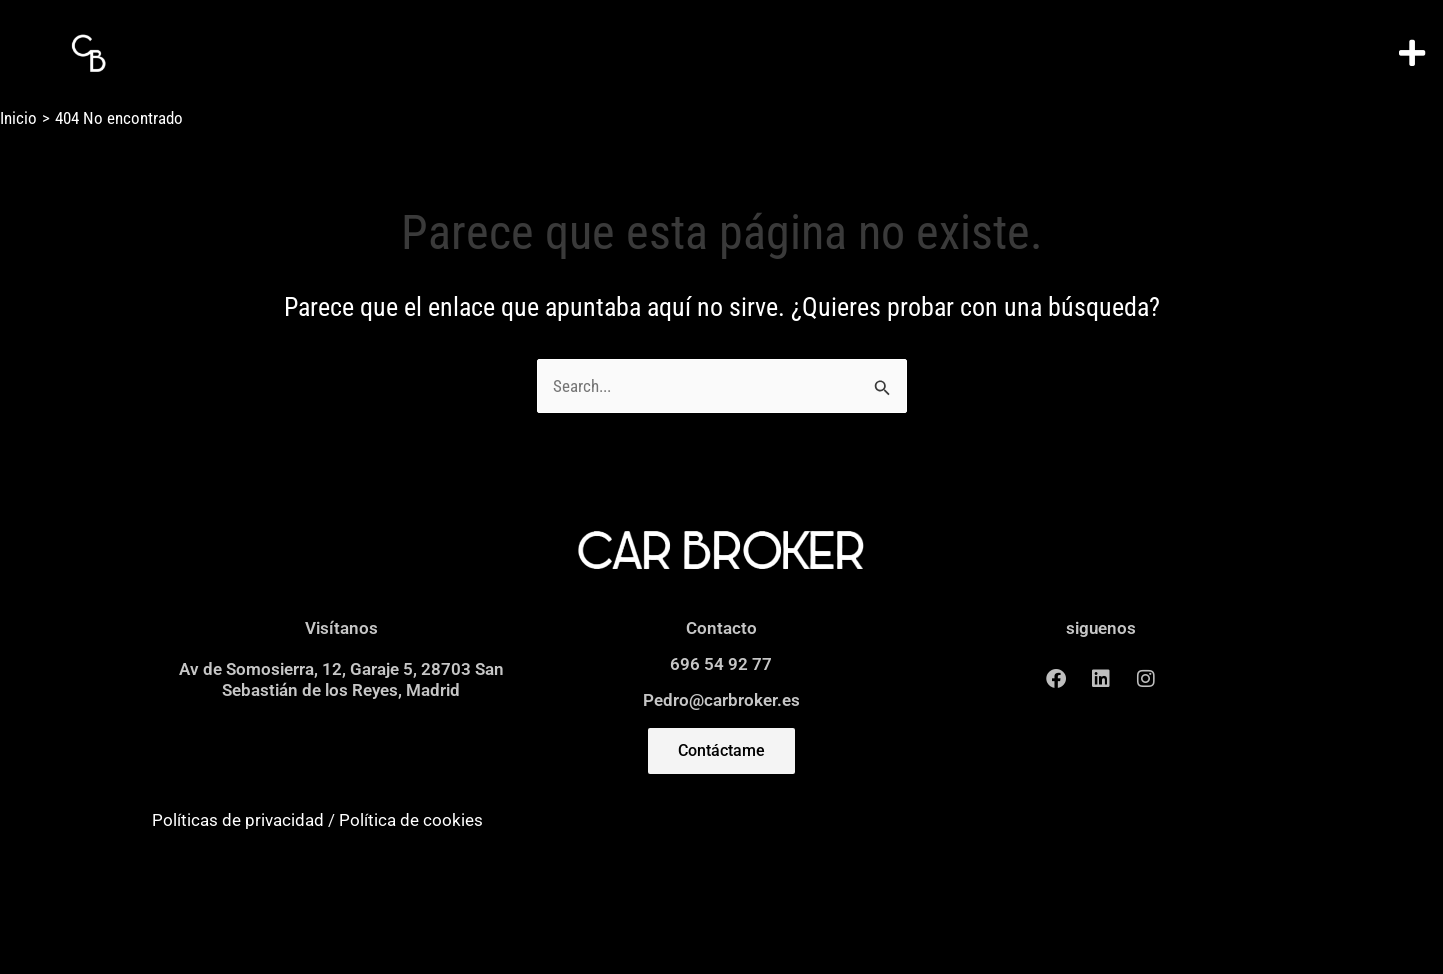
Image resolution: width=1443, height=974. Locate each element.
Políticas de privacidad (238, 820)
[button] (1412, 53)
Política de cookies (411, 820)
